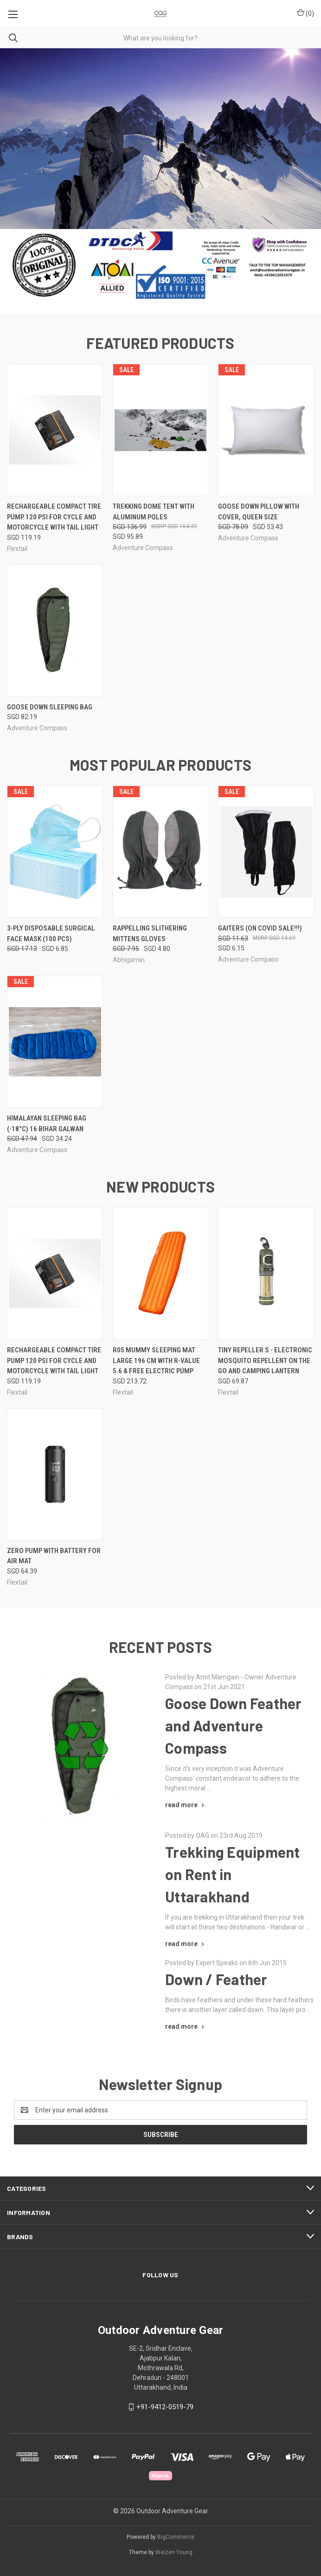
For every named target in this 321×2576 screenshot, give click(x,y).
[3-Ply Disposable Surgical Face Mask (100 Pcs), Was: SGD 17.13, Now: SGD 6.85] (55, 851)
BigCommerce (175, 2537)
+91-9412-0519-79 (164, 2407)
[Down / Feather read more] (185, 2026)
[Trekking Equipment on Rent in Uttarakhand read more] (185, 1943)
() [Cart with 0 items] (305, 13)
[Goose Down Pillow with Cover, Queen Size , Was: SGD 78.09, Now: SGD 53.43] (266, 430)
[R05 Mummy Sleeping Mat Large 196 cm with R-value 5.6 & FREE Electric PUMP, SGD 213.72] (161, 1273)
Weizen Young (174, 2552)
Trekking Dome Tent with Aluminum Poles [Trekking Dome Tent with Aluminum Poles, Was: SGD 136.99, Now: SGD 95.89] (153, 511)
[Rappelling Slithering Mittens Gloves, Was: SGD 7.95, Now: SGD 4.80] (161, 851)
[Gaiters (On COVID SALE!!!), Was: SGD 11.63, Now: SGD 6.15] (266, 851)
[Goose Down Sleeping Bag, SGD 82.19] (55, 630)
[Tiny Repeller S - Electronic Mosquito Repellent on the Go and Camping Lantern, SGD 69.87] (266, 1273)
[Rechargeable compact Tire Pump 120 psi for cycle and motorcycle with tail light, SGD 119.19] (55, 430)
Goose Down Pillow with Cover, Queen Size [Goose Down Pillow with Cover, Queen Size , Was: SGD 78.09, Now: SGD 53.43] (258, 511)
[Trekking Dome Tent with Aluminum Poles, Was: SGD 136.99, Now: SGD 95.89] (161, 430)
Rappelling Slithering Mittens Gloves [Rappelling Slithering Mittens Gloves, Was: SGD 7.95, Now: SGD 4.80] (150, 933)
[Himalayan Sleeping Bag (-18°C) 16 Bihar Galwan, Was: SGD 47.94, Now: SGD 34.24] (55, 1041)
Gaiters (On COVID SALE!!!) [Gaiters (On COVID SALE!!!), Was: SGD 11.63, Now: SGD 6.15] (260, 928)
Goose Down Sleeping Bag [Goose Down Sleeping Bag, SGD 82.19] (49, 707)
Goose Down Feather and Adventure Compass (233, 1725)
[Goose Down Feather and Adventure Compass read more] (185, 1805)
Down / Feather (216, 1979)
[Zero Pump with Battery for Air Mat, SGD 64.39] (55, 1474)
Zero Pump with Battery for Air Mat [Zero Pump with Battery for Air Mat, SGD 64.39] (54, 1556)
